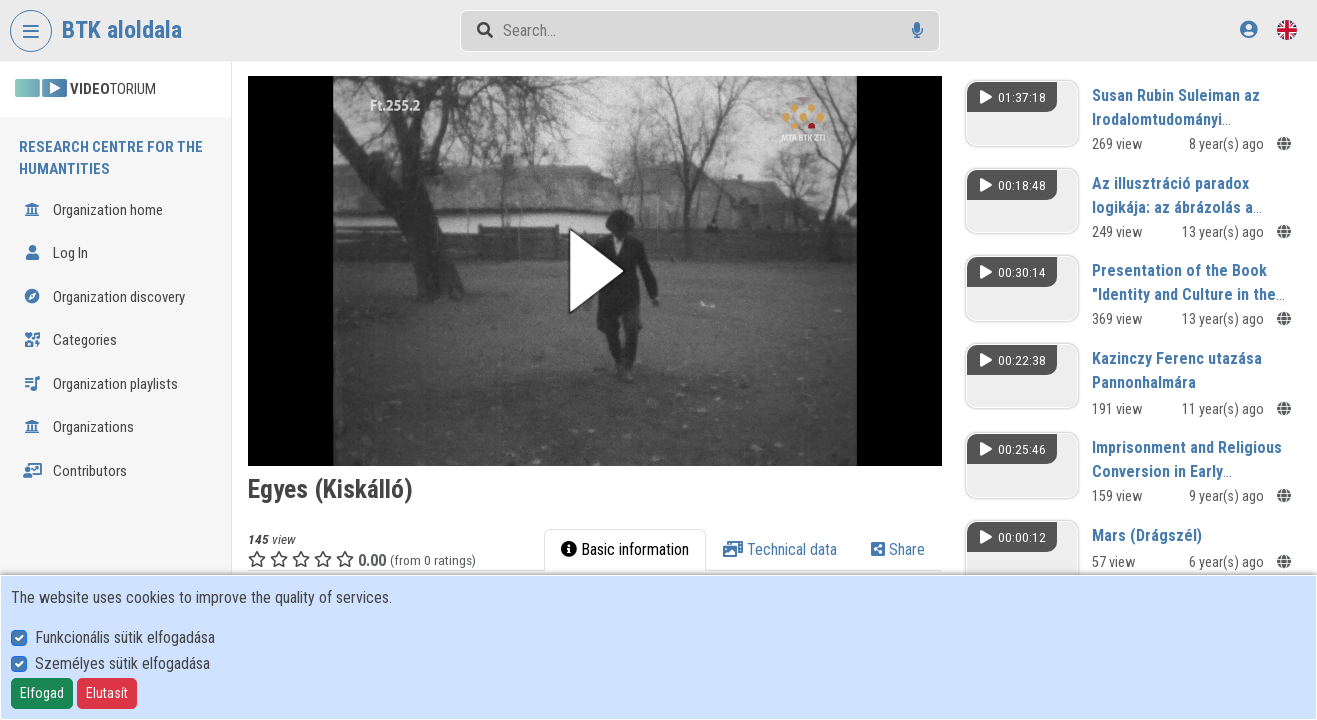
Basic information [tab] (625, 549)
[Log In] (1248, 29)
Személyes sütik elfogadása (122, 663)
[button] (595, 271)
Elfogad (42, 693)
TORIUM (85, 89)
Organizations (78, 427)
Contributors (75, 471)
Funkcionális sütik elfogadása (125, 637)
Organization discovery (104, 297)
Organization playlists (100, 384)
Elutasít (107, 693)
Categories (70, 340)
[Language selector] (1287, 29)
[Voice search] (917, 30)
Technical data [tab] (780, 549)
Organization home (93, 210)
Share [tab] (898, 549)
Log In (55, 253)
